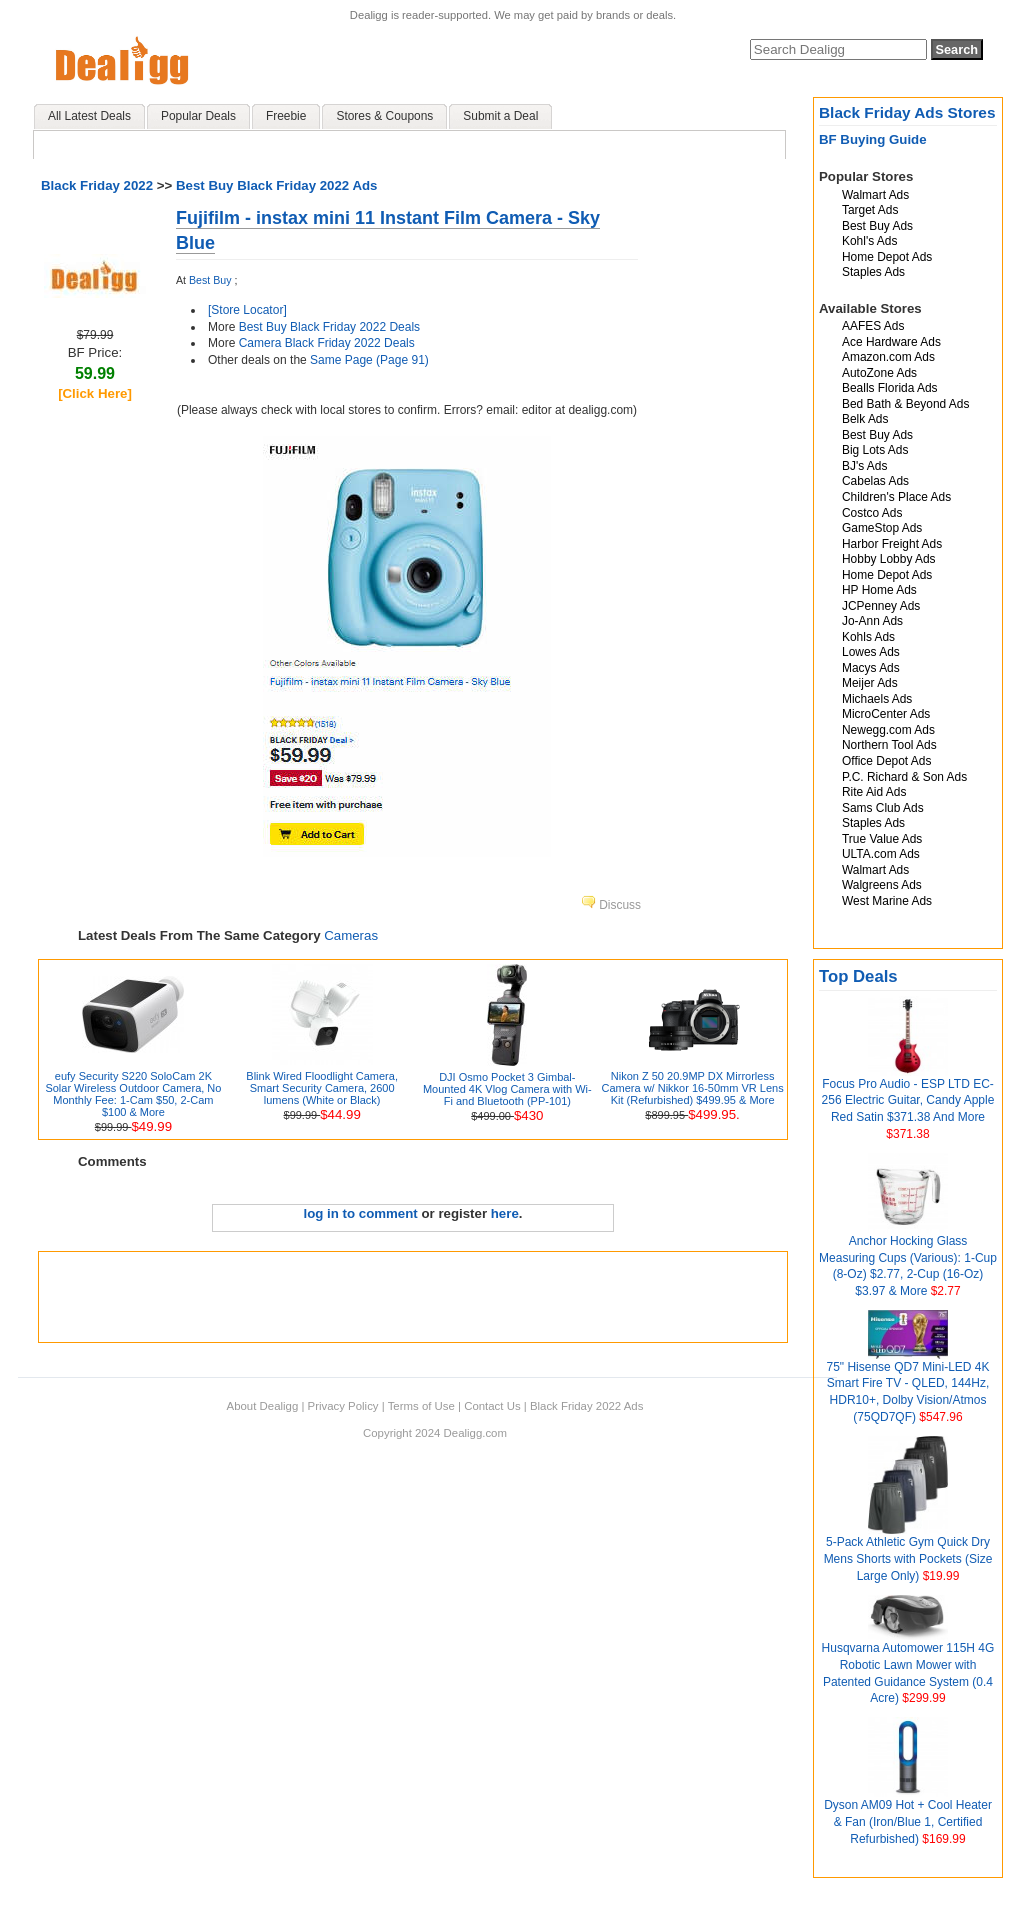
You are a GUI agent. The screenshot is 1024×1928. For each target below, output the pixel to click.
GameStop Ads (882, 528)
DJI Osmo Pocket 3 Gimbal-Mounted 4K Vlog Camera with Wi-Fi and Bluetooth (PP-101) (507, 1089)
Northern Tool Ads (889, 745)
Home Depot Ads (887, 257)
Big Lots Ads (875, 450)
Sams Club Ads (883, 808)
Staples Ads (873, 272)
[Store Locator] (247, 310)
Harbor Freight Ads (892, 544)
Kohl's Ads (869, 241)
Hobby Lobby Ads (889, 559)
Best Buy (210, 280)
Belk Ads (865, 419)
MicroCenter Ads (886, 714)
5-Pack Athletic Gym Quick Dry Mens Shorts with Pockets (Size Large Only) (908, 1559)
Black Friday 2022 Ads (587, 1406)
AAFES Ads (873, 326)
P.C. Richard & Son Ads (904, 777)
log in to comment (361, 1213)
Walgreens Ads (882, 885)
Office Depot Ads (886, 761)
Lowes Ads (871, 652)
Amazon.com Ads (888, 357)
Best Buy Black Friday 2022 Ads (277, 185)
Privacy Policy (343, 1406)
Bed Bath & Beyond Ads (905, 404)
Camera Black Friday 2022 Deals (327, 343)
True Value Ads (882, 839)
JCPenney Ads (881, 606)
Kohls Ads (868, 637)
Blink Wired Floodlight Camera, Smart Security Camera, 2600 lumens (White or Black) (322, 1088)
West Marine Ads (887, 901)
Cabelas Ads (875, 481)
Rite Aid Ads (874, 792)
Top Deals (858, 976)
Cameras (351, 935)
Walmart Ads (875, 195)
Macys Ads (871, 668)
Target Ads (870, 210)
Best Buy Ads (877, 226)
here (505, 1213)
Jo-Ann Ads (872, 621)
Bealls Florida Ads (890, 388)
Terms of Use (421, 1406)
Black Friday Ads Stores (907, 112)
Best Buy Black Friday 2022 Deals (329, 327)
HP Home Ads (879, 590)
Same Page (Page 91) (369, 360)
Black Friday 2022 (97, 185)
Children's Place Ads (896, 497)
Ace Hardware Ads (891, 342)
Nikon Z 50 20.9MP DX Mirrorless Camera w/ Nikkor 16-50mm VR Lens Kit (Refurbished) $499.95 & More (692, 1088)
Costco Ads (872, 513)
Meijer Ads (870, 683)
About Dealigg (263, 1406)
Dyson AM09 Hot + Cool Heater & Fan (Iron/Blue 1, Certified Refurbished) (908, 1822)
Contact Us (492, 1406)
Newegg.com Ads (888, 730)
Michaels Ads (877, 699)
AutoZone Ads (879, 373)
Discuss (611, 905)
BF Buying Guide (873, 139)
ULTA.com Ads (881, 854)
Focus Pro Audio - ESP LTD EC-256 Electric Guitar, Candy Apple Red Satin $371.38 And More (908, 1101)
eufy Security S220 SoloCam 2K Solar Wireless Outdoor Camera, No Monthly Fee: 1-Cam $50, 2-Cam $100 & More (133, 1094)
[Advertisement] (413, 1297)
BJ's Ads (864, 466)
